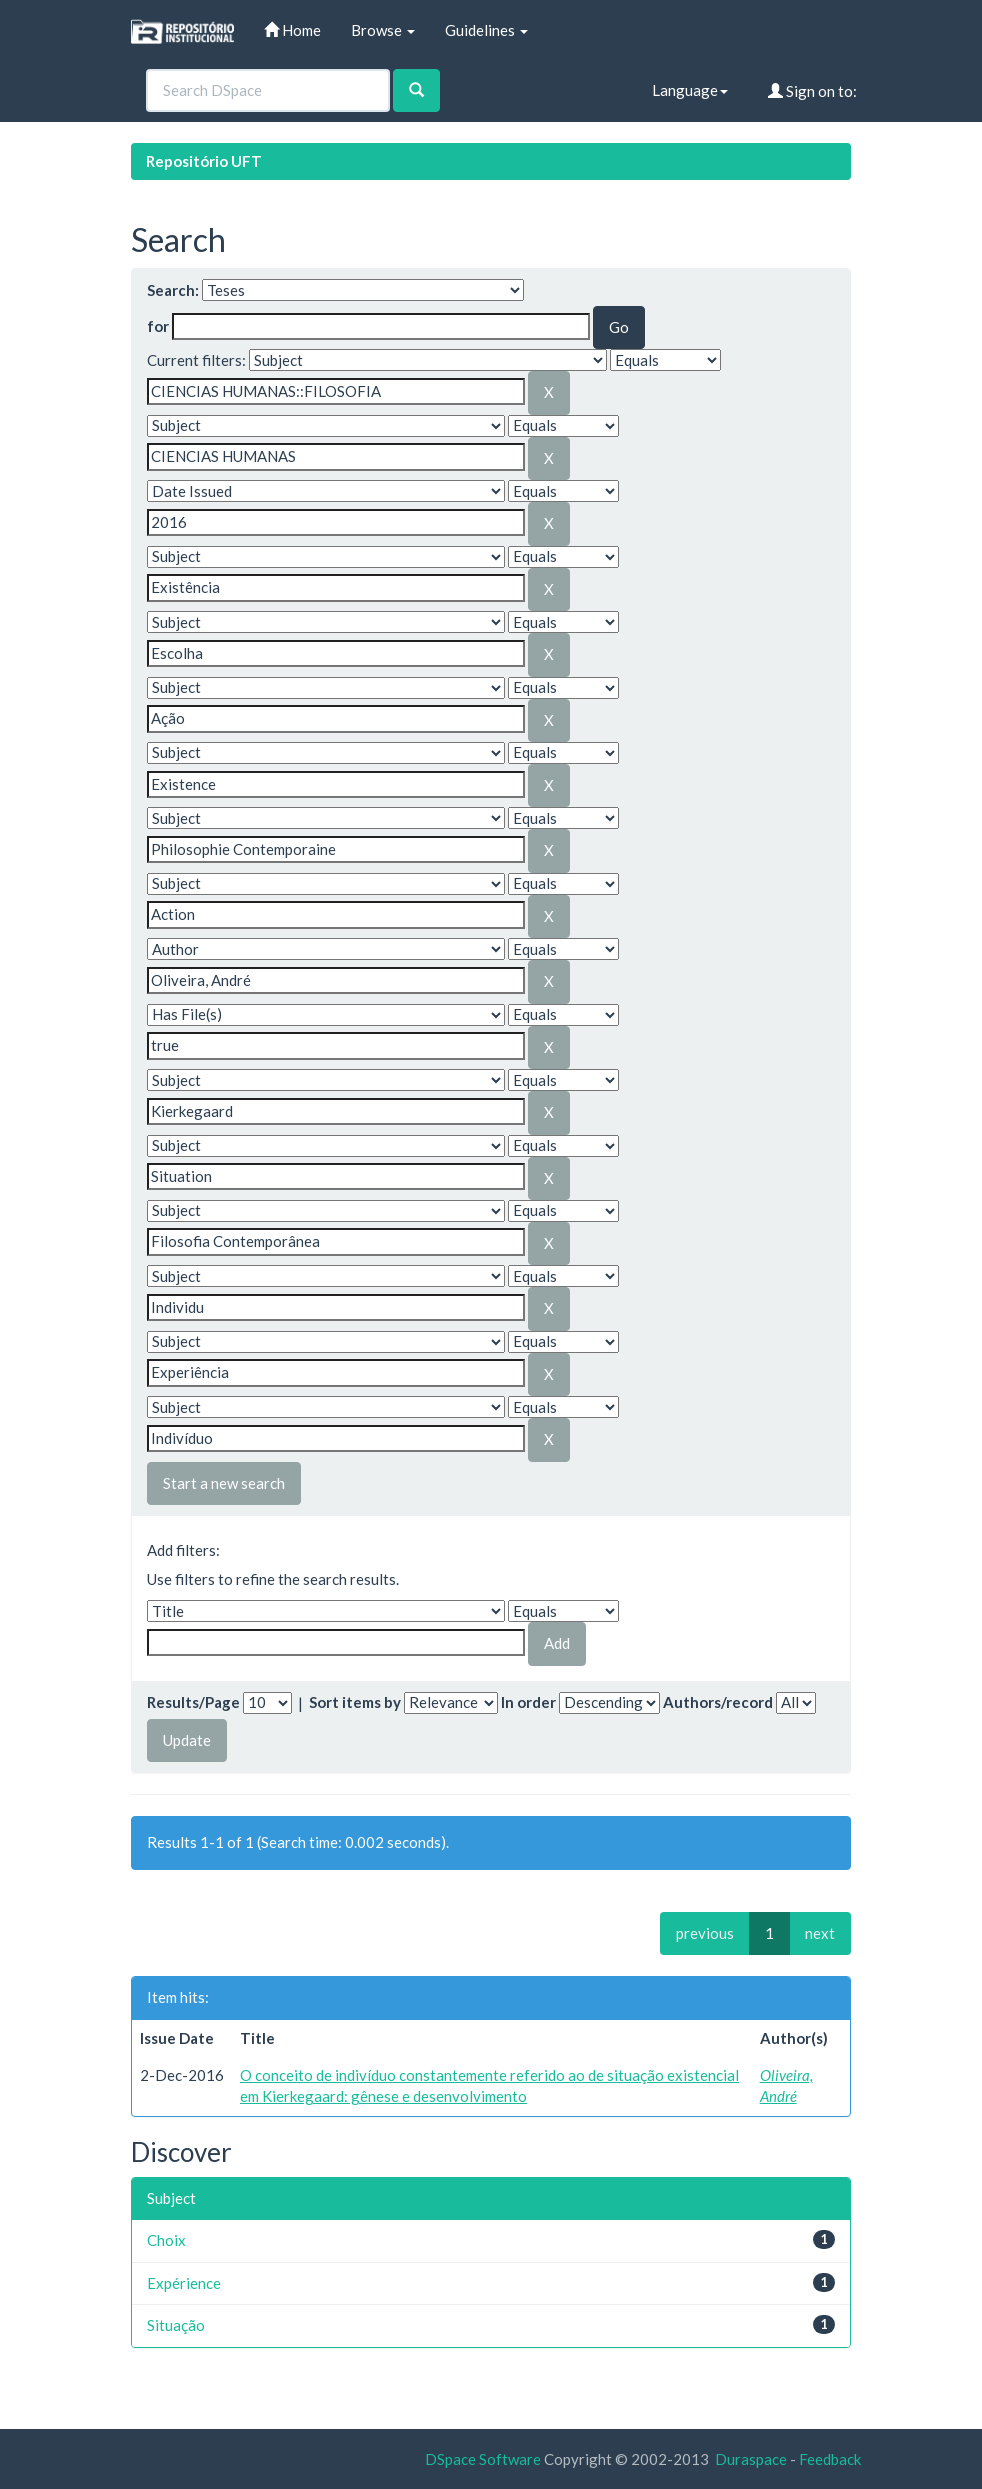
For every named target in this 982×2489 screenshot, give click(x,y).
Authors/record (718, 1702)
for (158, 326)
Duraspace (751, 2459)
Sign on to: (812, 91)
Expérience (184, 2283)
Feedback (830, 2459)
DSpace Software (483, 2459)
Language (690, 90)
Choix (166, 2240)
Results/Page (193, 1702)
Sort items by (355, 1702)
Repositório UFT (204, 161)
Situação (176, 2325)
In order (528, 1702)
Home (292, 30)
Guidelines (486, 30)
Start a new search (224, 1483)
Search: (173, 290)
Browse (383, 30)
